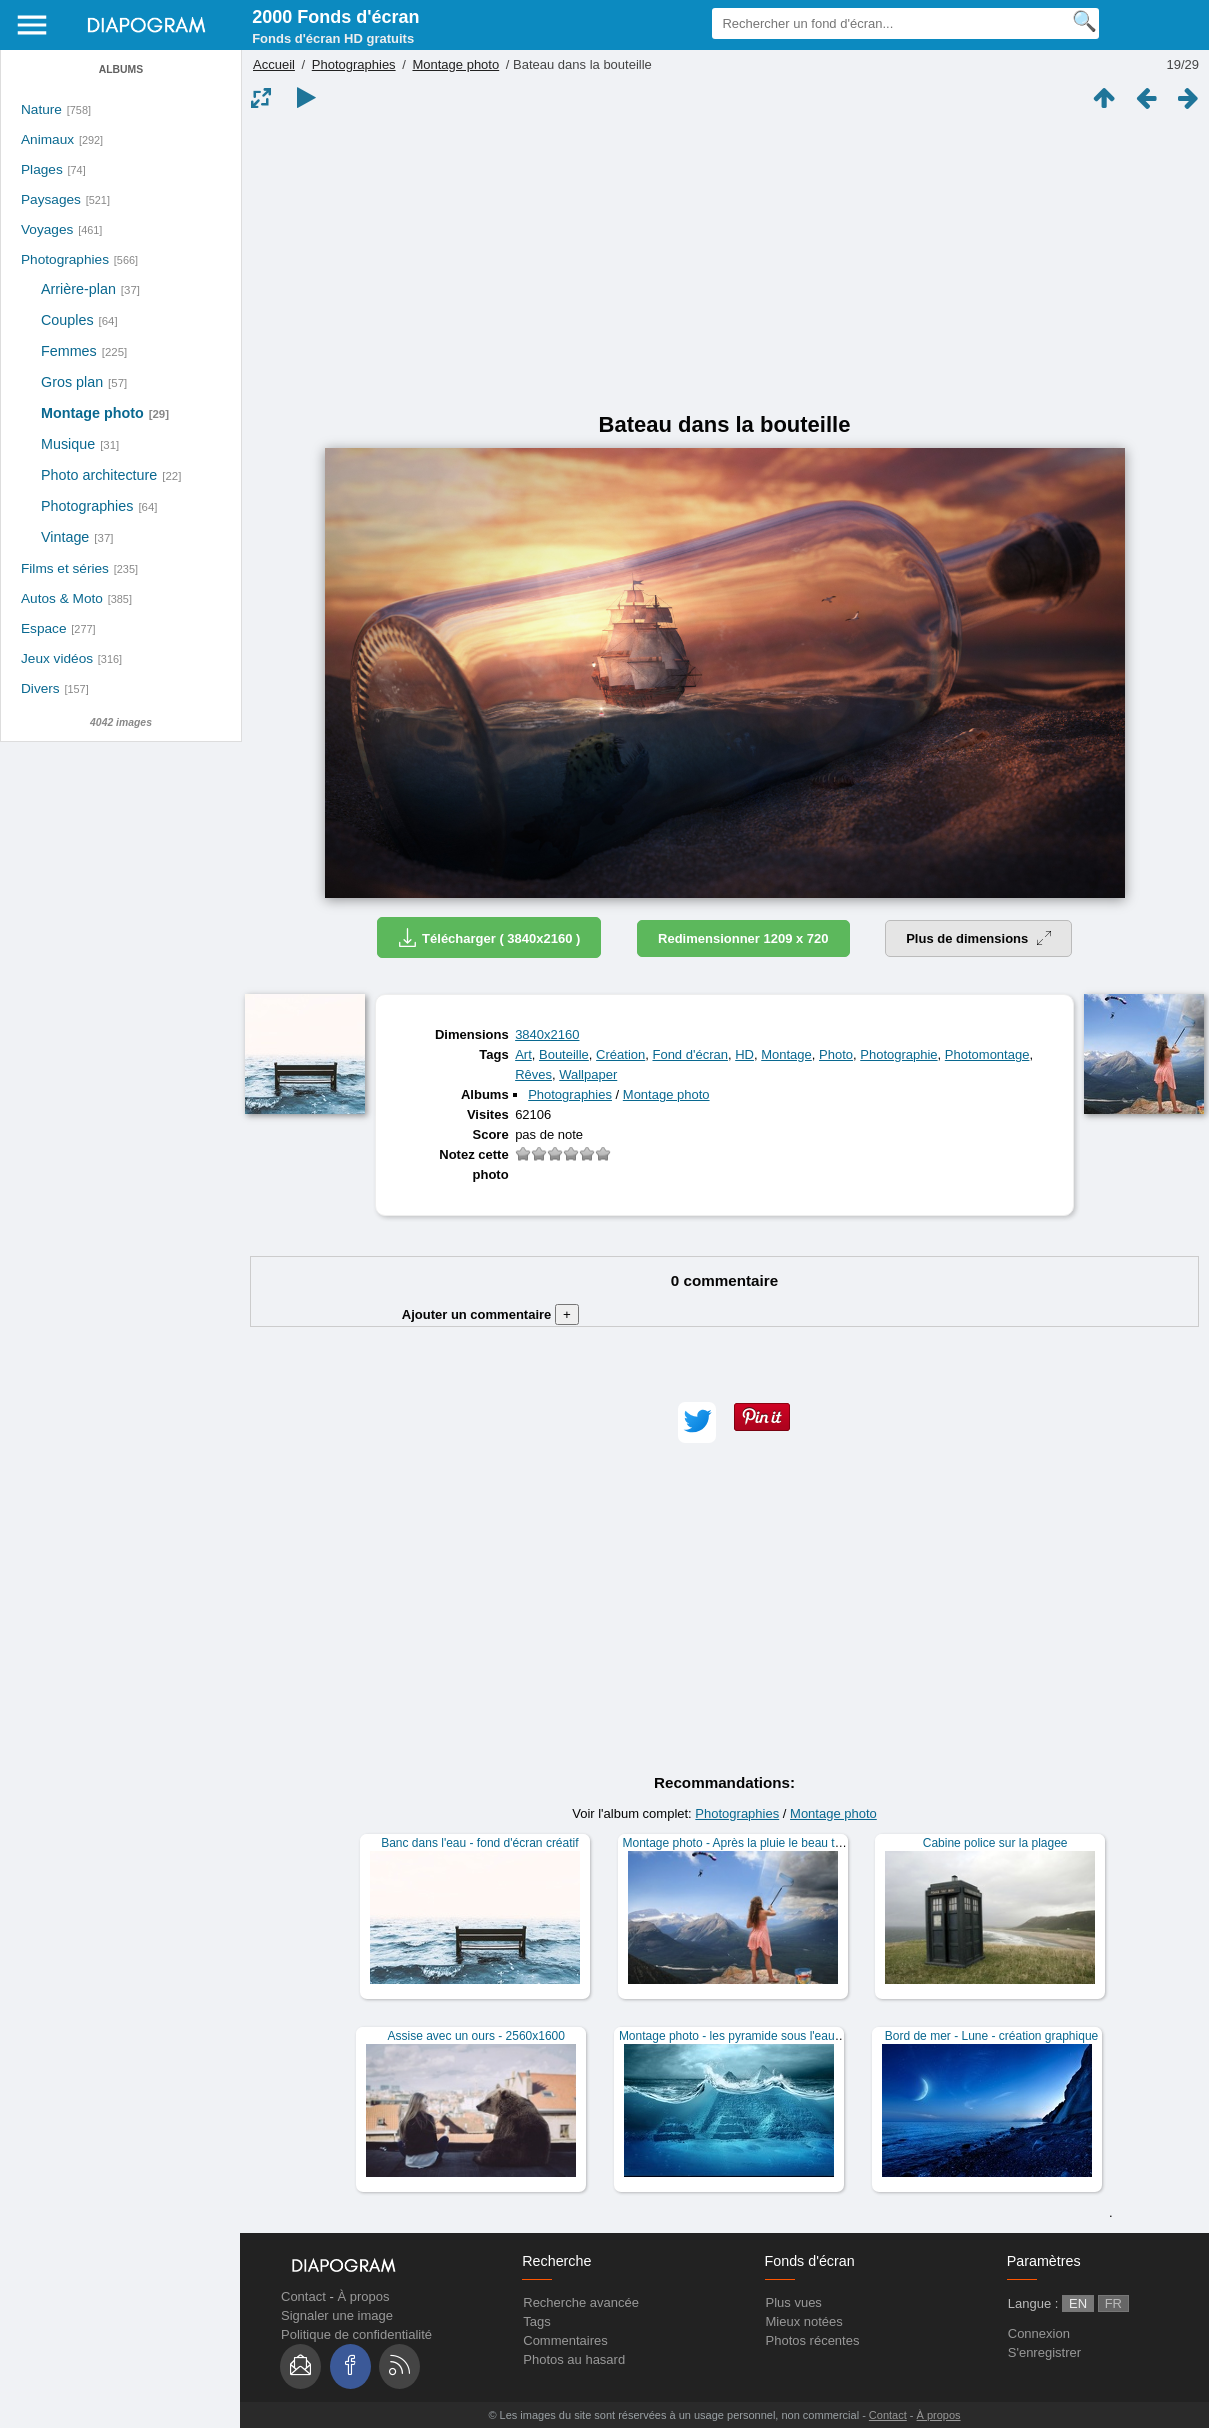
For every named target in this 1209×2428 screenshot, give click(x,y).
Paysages (51, 199)
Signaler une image (337, 2315)
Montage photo (92, 413)
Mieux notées (804, 2321)
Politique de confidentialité (356, 2334)
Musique (68, 444)
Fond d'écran (689, 1054)
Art (523, 1054)
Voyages (47, 229)
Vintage (65, 537)
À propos (363, 2296)
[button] (697, 1422)
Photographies (65, 259)
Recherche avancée (581, 2302)
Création (620, 1054)
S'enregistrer (1044, 2352)
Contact (303, 2296)
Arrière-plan (78, 289)
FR (1113, 2303)
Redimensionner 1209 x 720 (743, 938)
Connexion (1039, 2333)
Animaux (47, 139)
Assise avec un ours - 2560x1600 (476, 2036)
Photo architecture (99, 475)
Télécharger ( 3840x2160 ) (489, 937)
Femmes (69, 351)
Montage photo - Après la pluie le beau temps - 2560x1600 (779, 1843)
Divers (40, 688)
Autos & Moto (62, 598)
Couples (67, 320)
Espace (44, 628)
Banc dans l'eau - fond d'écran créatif (479, 1843)
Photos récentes (813, 2340)
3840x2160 (547, 1034)
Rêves (533, 1074)
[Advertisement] (724, 262)
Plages (42, 169)
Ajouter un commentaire (490, 1314)
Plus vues (794, 2302)
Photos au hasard (574, 2359)
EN (1078, 2303)
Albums (121, 69)
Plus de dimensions (978, 938)
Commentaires (565, 2340)
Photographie (898, 1054)
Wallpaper (588, 1074)
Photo (836, 1054)
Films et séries (65, 568)
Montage (786, 1054)
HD (744, 1054)
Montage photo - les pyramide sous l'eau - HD (741, 2036)
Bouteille (564, 1054)
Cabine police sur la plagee (995, 1843)
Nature (41, 109)
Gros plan (72, 382)
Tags (536, 2321)
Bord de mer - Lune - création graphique (991, 2036)
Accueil (274, 64)
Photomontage (987, 1054)
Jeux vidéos (57, 658)
